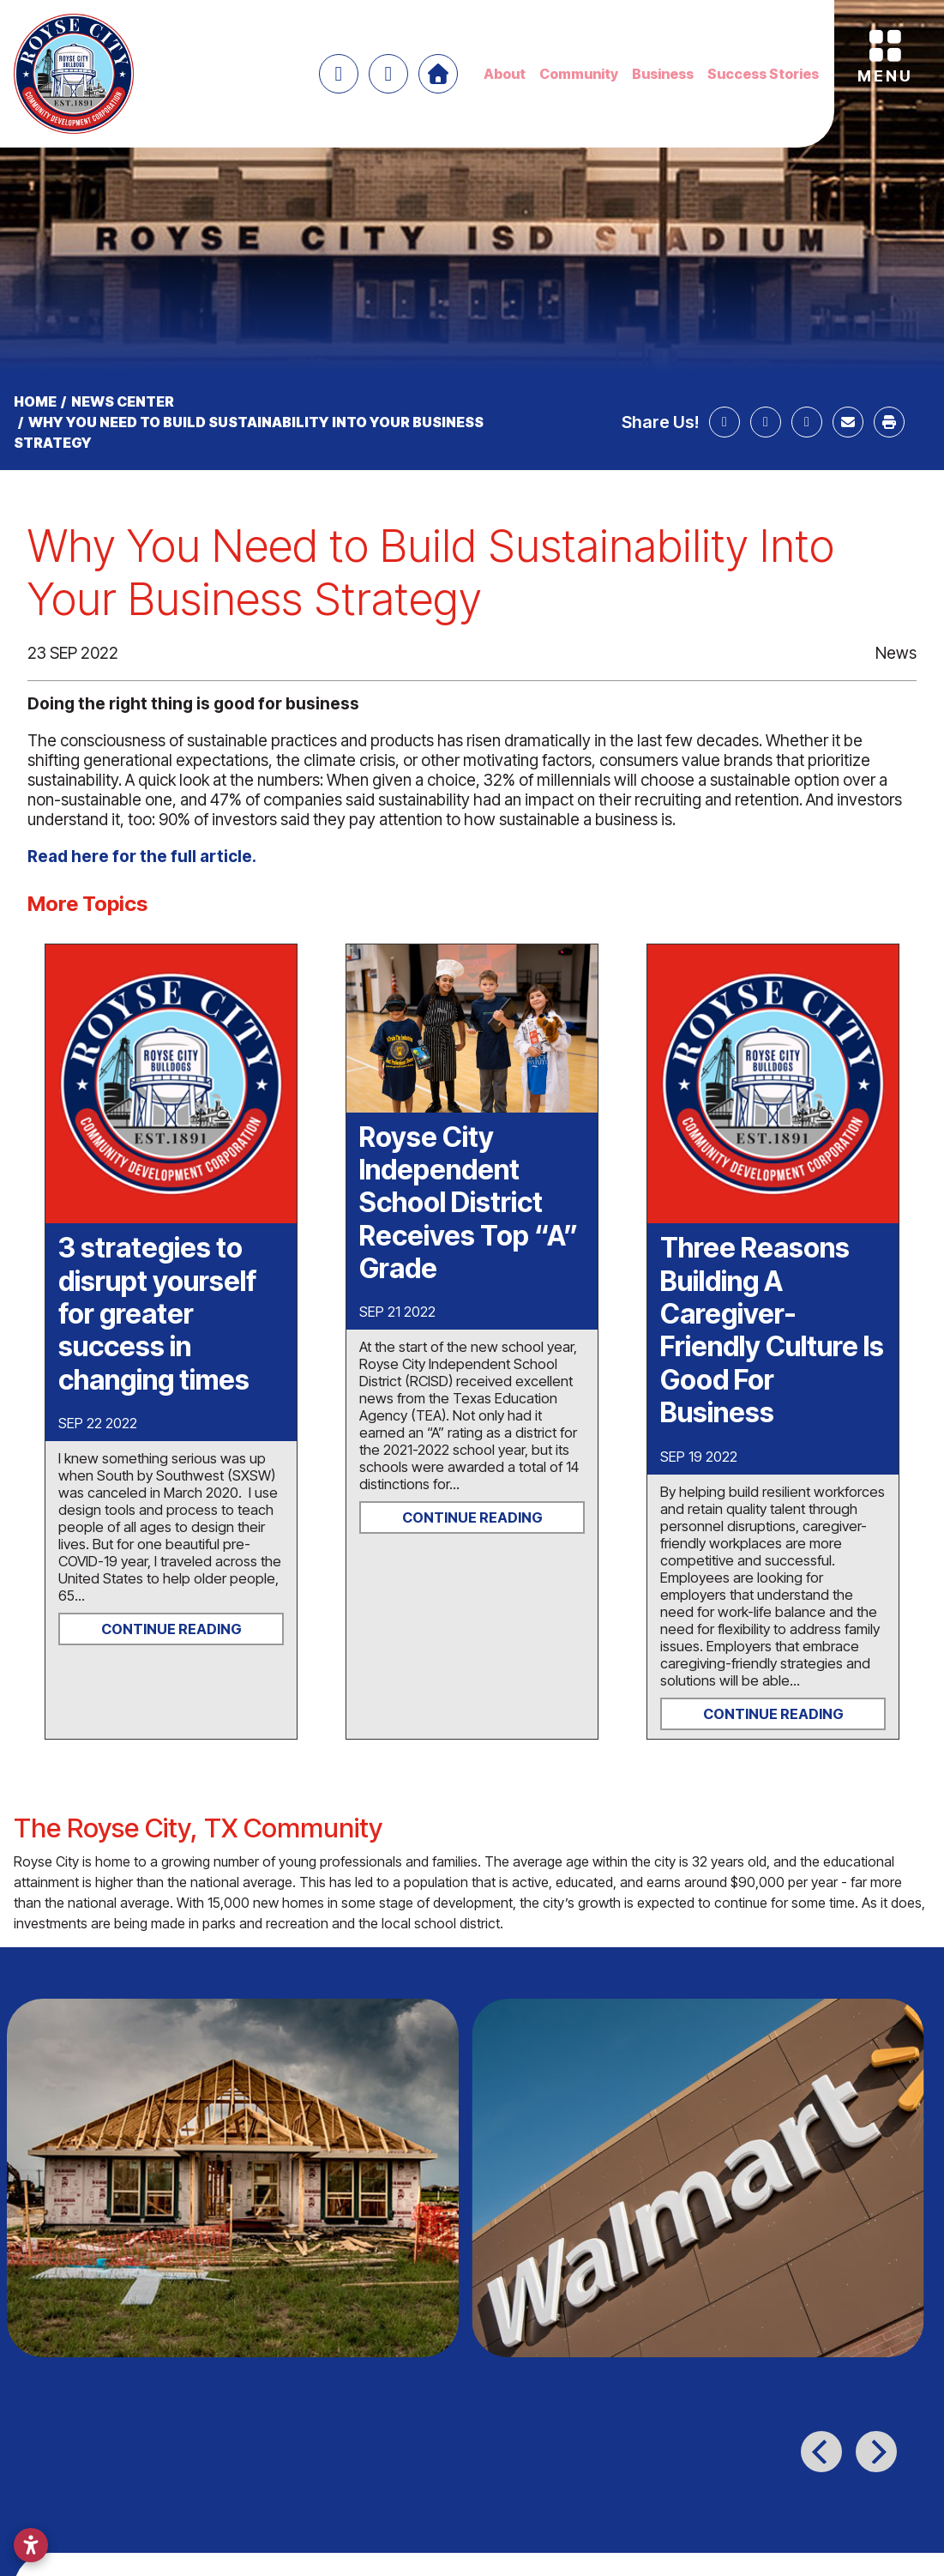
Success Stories (763, 73)
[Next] (876, 2451)
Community (578, 73)
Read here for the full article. (143, 856)
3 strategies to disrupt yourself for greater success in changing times (157, 1314)
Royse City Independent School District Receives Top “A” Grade (469, 1203)
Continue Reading (171, 1629)
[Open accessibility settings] (31, 2545)
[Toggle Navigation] (885, 49)
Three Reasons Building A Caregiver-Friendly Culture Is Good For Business (772, 1330)
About (505, 73)
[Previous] (821, 2451)
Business (663, 73)
